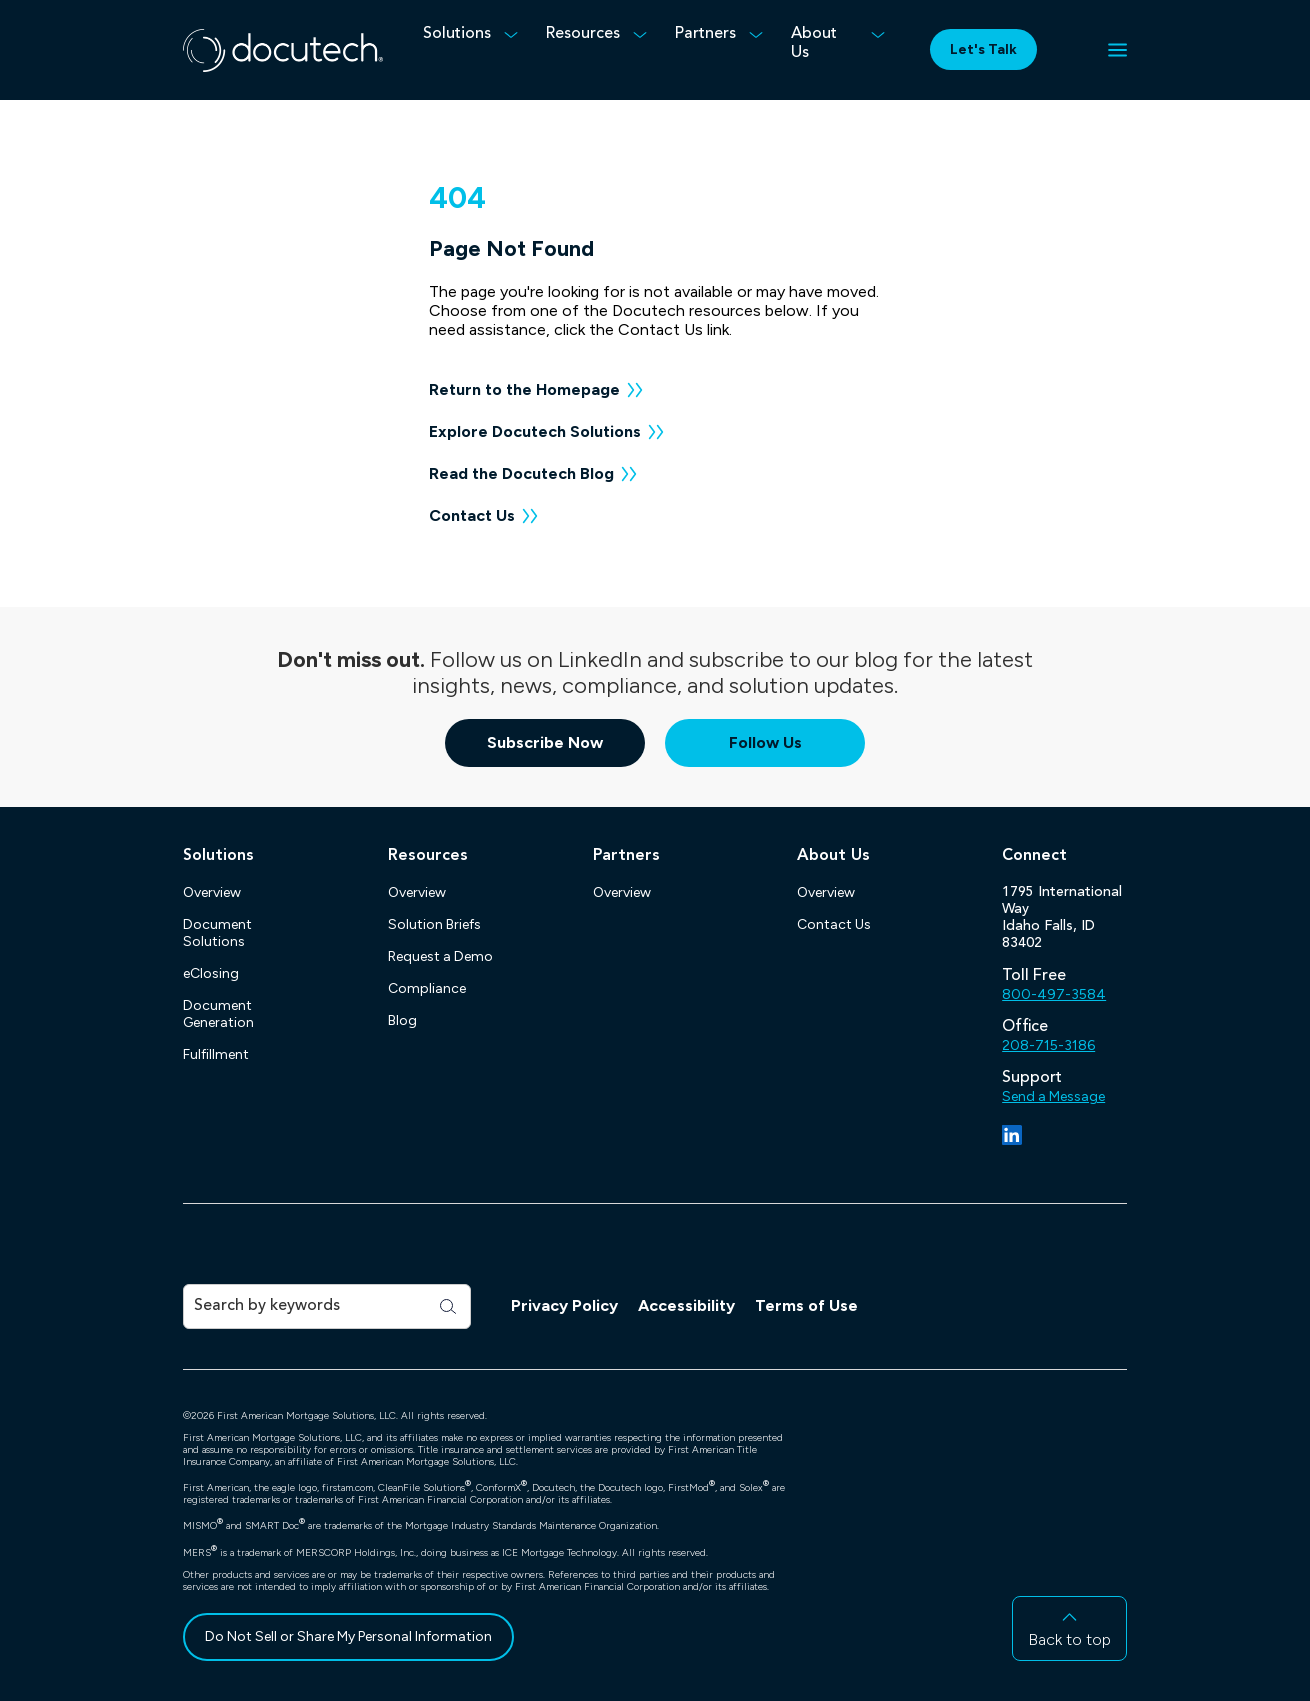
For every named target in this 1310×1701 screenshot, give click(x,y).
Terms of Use (806, 1305)
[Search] (311, 1306)
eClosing (211, 973)
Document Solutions (217, 933)
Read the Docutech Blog (521, 473)
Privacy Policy (564, 1305)
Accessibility (686, 1305)
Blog (402, 1020)
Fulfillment (216, 1054)
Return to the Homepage (524, 389)
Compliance (427, 988)
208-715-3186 (1048, 1045)
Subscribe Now (545, 742)
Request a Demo (440, 956)
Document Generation (218, 1014)
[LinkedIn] (1012, 1135)
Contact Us (472, 515)
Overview (212, 892)
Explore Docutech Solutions (535, 431)
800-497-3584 (1054, 994)
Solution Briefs (434, 924)
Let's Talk (983, 49)
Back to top (1069, 1639)
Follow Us (765, 742)
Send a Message (1053, 1096)
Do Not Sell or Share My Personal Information (348, 1636)
